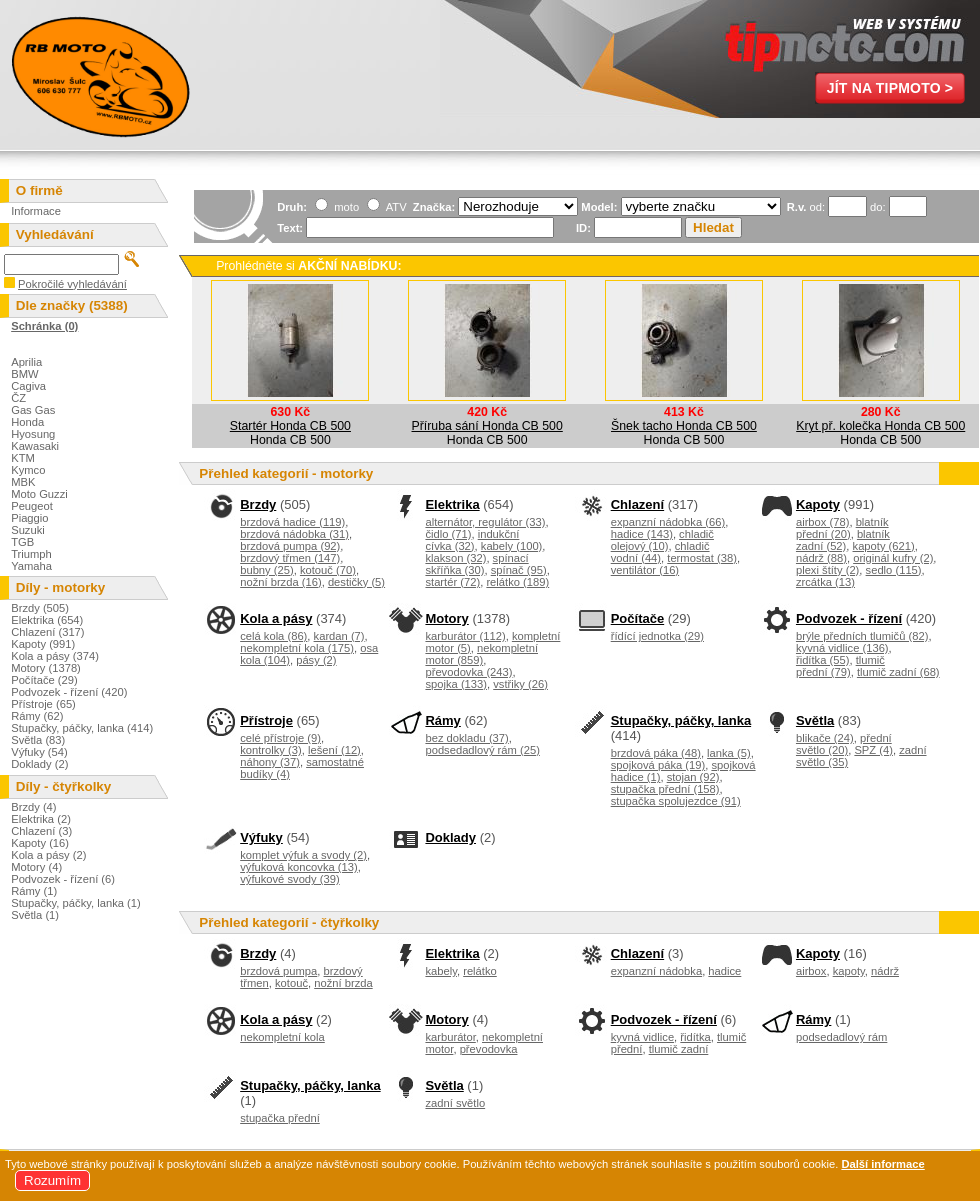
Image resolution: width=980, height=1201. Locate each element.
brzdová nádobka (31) (294, 534)
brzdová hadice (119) (292, 522)
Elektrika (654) (47, 620)
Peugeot (32, 506)
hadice (724, 971)
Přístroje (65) (43, 704)
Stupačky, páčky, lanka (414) (82, 728)
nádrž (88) (821, 558)
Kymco (28, 470)
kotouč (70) (328, 570)
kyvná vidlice (642, 1037)
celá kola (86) (273, 636)
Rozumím (52, 1180)
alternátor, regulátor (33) (485, 522)
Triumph (31, 554)
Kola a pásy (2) (48, 855)
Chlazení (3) (41, 831)
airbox (811, 971)
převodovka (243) (468, 672)
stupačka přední (280, 1118)
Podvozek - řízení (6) (63, 879)
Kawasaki (35, 446)
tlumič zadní (679, 1049)
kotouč (291, 983)
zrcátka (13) (825, 582)
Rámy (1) (34, 891)
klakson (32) (455, 558)
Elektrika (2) (41, 819)
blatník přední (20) (842, 528)
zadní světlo (455, 1103)
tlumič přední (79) (840, 666)
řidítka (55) (822, 660)
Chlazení (637, 504)
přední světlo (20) (844, 744)
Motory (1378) (46, 668)
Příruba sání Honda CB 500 (487, 426)
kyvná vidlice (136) (842, 648)
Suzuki (28, 530)
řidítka (695, 1037)
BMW (24, 374)
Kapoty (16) (40, 843)
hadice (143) (642, 534)
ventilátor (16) (645, 570)
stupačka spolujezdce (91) (676, 801)
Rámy (442, 720)
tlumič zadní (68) (898, 672)
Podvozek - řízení (849, 618)
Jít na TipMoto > (890, 88)
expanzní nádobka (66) (668, 522)
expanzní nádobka (656, 971)
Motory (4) (36, 867)
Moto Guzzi (39, 494)
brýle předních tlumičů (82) (862, 636)
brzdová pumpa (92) (290, 546)
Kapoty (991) (43, 644)
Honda (27, 422)
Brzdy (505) (40, 608)
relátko (480, 971)
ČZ (18, 398)
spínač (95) (519, 570)
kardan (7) (339, 636)
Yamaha (31, 566)
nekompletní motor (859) (481, 654)
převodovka (489, 1049)
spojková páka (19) (658, 765)
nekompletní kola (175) (297, 648)
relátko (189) (517, 582)
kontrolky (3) (271, 750)
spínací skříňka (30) (476, 564)
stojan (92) (693, 777)
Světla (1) (35, 915)
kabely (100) (512, 546)
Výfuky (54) (39, 752)
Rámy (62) (37, 716)
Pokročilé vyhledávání (72, 284)
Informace (36, 211)
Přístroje (266, 720)
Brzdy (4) (33, 807)
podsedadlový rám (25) (482, 750)
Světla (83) (38, 740)
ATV (394, 207)
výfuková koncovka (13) (299, 867)
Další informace (882, 1164)
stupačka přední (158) (665, 789)
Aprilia (26, 362)
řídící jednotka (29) (657, 636)
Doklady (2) (39, 764)
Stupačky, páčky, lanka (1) (76, 903)
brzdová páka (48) (656, 753)
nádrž (885, 971)
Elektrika (452, 504)
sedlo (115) (894, 570)
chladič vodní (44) (660, 552)
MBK (23, 482)
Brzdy (258, 504)
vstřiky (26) (520, 684)
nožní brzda (343, 983)
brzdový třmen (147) (290, 558)
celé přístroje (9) (280, 738)
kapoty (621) (884, 546)
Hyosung (33, 434)
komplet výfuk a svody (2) (303, 855)
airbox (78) (822, 522)
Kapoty (818, 504)
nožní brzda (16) (280, 582)
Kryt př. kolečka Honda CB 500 (880, 426)
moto (345, 207)
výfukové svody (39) (290, 879)
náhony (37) (270, 762)
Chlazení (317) (47, 632)
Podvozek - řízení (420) (69, 692)
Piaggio (29, 518)
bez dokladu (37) (466, 738)
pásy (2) (316, 660)
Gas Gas (33, 410)
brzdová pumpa (278, 971)
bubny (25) (267, 570)
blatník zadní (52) (843, 540)
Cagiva (28, 386)
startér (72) (452, 582)
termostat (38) (702, 558)
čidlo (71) (448, 534)
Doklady (450, 837)
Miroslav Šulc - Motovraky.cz (100, 75)
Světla (815, 720)
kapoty (849, 971)
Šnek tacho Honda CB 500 (684, 426)
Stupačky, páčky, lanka (681, 720)
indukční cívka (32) (472, 540)
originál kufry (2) (893, 558)
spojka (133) (456, 684)
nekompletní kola (282, 1037)
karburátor (450, 1037)
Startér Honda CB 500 (290, 426)
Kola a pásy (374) (55, 656)
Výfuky (261, 837)
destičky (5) (356, 582)
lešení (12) (334, 750)
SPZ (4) (873, 750)
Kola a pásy (276, 618)
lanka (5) (729, 753)
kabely (441, 971)
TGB (22, 542)
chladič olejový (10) (662, 540)
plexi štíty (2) (827, 570)
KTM (23, 458)
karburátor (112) (465, 636)
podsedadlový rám (841, 1037)
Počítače (637, 618)
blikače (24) (825, 738)
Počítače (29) (44, 680)
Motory (446, 618)
